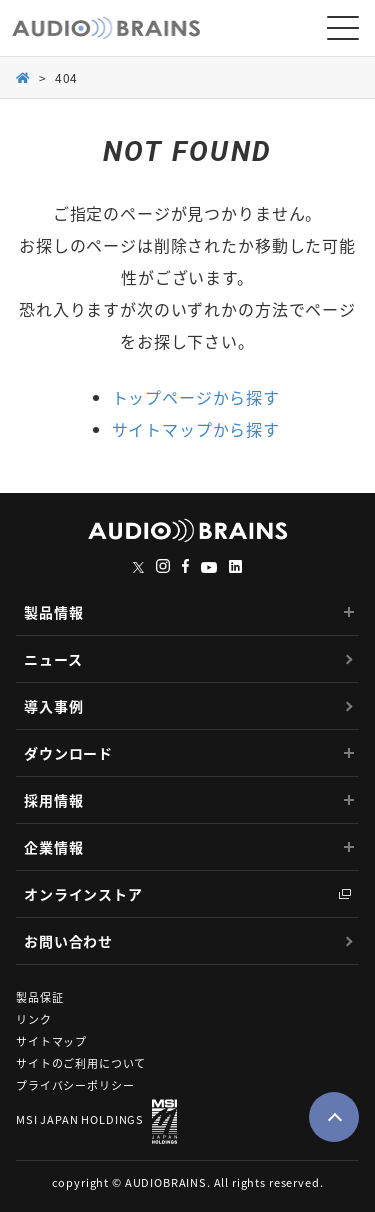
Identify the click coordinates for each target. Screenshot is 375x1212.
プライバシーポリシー (75, 1085)
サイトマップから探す (196, 429)
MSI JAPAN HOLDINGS (96, 1121)
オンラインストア (83, 894)
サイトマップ (51, 1041)
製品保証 (39, 997)
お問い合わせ (68, 941)
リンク (34, 1019)
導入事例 (53, 706)
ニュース (53, 659)
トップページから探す (196, 397)
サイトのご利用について (81, 1063)
